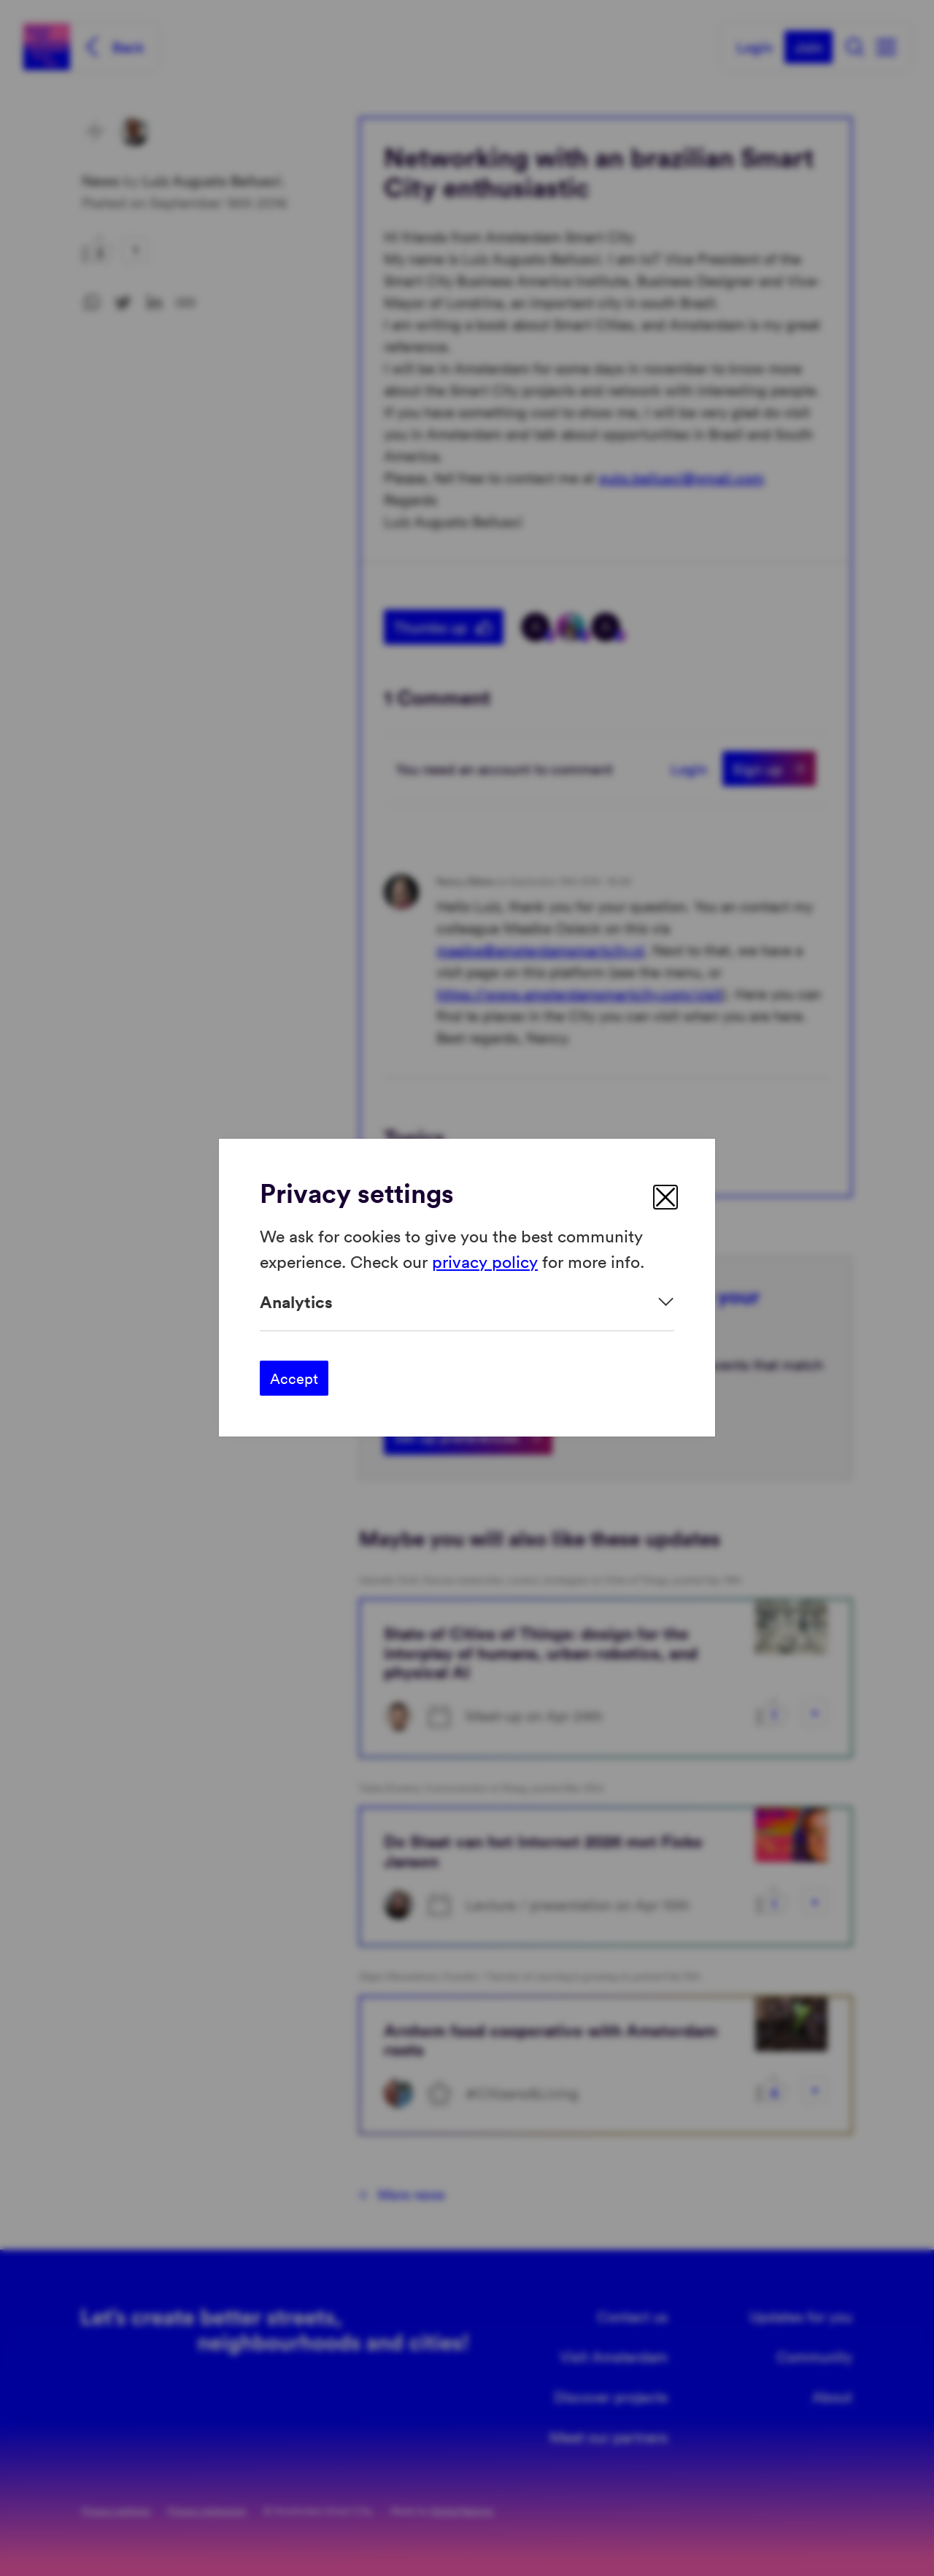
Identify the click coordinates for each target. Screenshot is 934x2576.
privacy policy (485, 1261)
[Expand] (467, 1302)
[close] (665, 1197)
